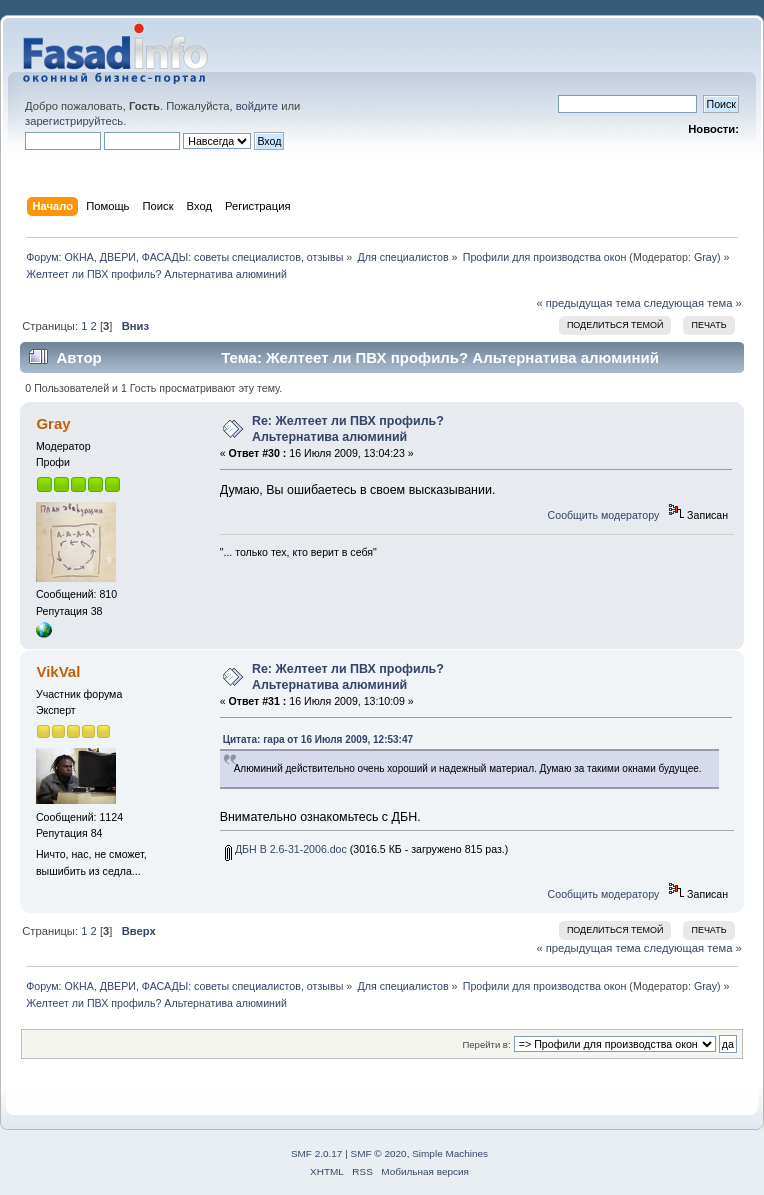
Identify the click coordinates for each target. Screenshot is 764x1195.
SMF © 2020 (379, 1153)
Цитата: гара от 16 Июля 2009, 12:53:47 (318, 739)
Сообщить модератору (604, 515)
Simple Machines (450, 1153)
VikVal (58, 671)
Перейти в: (486, 1044)
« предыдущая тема (588, 303)
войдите (257, 106)
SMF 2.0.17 (317, 1153)
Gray (705, 257)
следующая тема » (693, 303)
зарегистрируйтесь (74, 121)
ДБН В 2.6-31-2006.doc (286, 849)
